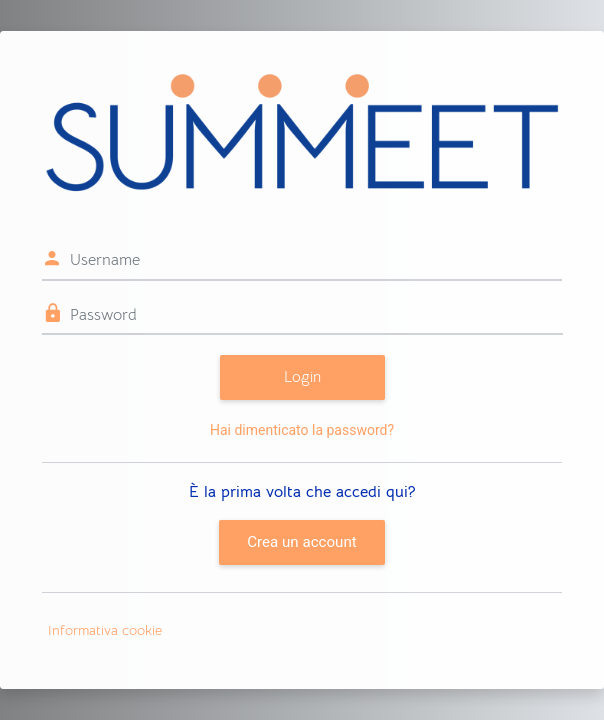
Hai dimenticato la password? (302, 430)
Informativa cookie (105, 630)
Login (302, 376)
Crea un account (301, 542)
